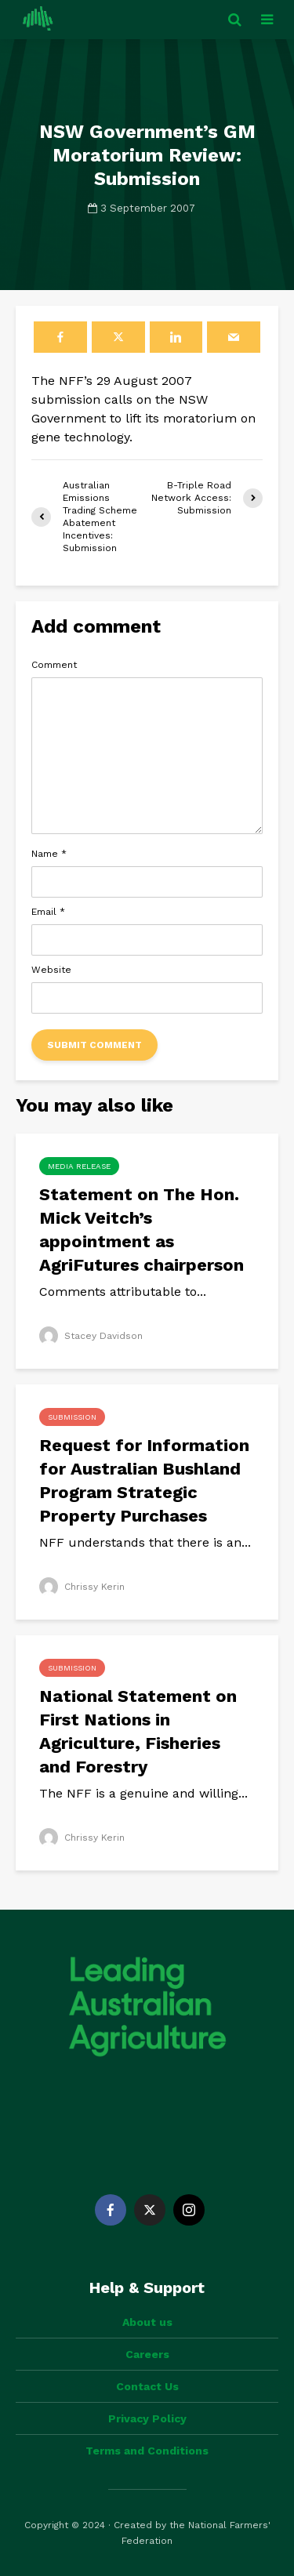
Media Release (79, 1166)
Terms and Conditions (147, 2450)
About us (147, 2322)
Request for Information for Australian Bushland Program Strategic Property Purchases (144, 1480)
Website (51, 969)
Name (49, 853)
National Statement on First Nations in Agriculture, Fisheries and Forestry (138, 1731)
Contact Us (147, 2386)
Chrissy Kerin (82, 1586)
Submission (72, 1417)
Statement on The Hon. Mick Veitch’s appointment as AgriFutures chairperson (141, 1230)
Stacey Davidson (91, 1335)
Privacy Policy (147, 2418)
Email (48, 911)
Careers (147, 2354)
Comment (54, 664)
